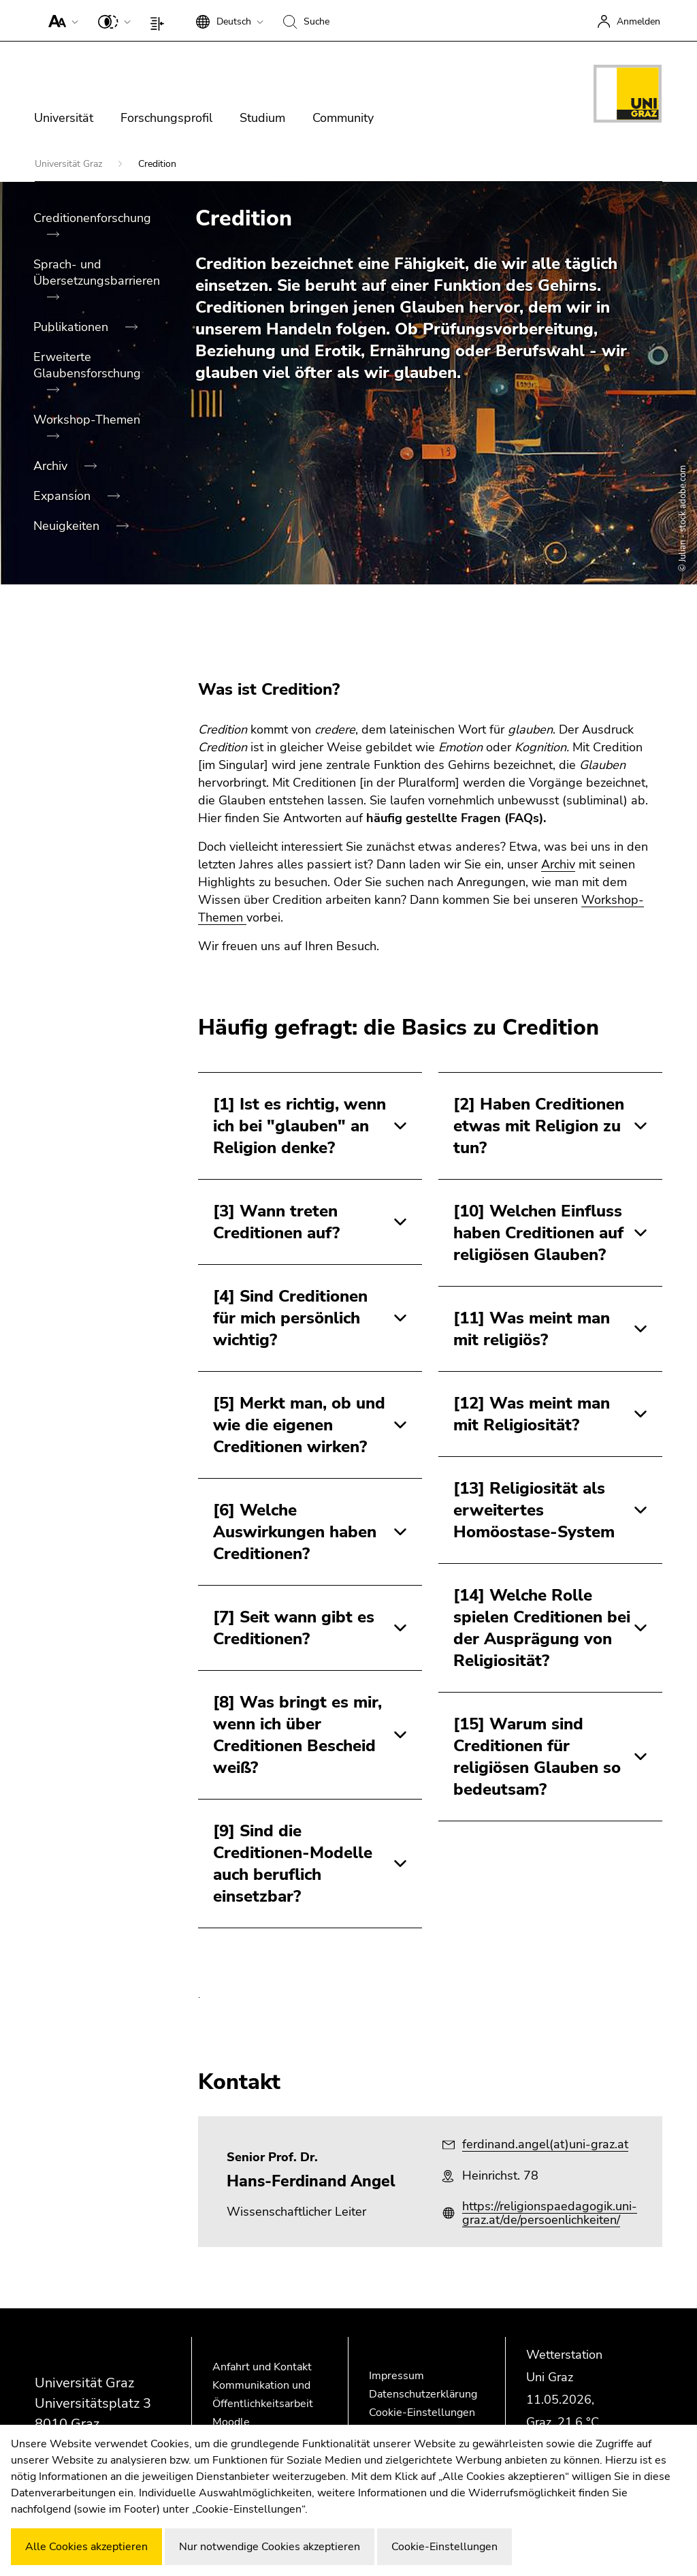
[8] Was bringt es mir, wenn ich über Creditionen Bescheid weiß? (297, 1734)
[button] (60, 20)
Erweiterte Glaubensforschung (87, 365)
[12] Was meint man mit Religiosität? (531, 1414)
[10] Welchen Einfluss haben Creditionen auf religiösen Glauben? (538, 1233)
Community (343, 118)
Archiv (52, 466)
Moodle (231, 2422)
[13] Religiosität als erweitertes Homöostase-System (534, 1510)
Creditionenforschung (92, 218)
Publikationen (72, 327)
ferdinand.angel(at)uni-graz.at (545, 2144)
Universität (63, 118)
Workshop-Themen (86, 419)
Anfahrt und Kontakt (262, 2366)
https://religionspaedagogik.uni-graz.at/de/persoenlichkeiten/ (549, 2213)
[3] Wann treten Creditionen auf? (276, 1222)
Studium (262, 118)
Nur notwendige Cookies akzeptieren (269, 2546)
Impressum (396, 2375)
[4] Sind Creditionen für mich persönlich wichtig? (290, 1318)
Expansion (63, 496)
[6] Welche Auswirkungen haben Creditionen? (294, 1532)
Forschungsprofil (166, 118)
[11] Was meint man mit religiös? (531, 1329)
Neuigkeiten (68, 526)
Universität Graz (70, 163)
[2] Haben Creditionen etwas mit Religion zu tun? (538, 1126)
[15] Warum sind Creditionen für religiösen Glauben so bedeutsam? (537, 1756)
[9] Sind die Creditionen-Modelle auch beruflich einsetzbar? (292, 1863)
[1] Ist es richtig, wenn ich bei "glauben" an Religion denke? (299, 1126)
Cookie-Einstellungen (422, 2412)
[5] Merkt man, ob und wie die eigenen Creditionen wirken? (299, 1425)
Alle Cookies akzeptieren (86, 2546)
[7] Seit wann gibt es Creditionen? (293, 1628)
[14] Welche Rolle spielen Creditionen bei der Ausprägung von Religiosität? (541, 1627)
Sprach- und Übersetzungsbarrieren (96, 272)
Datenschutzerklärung (423, 2394)
